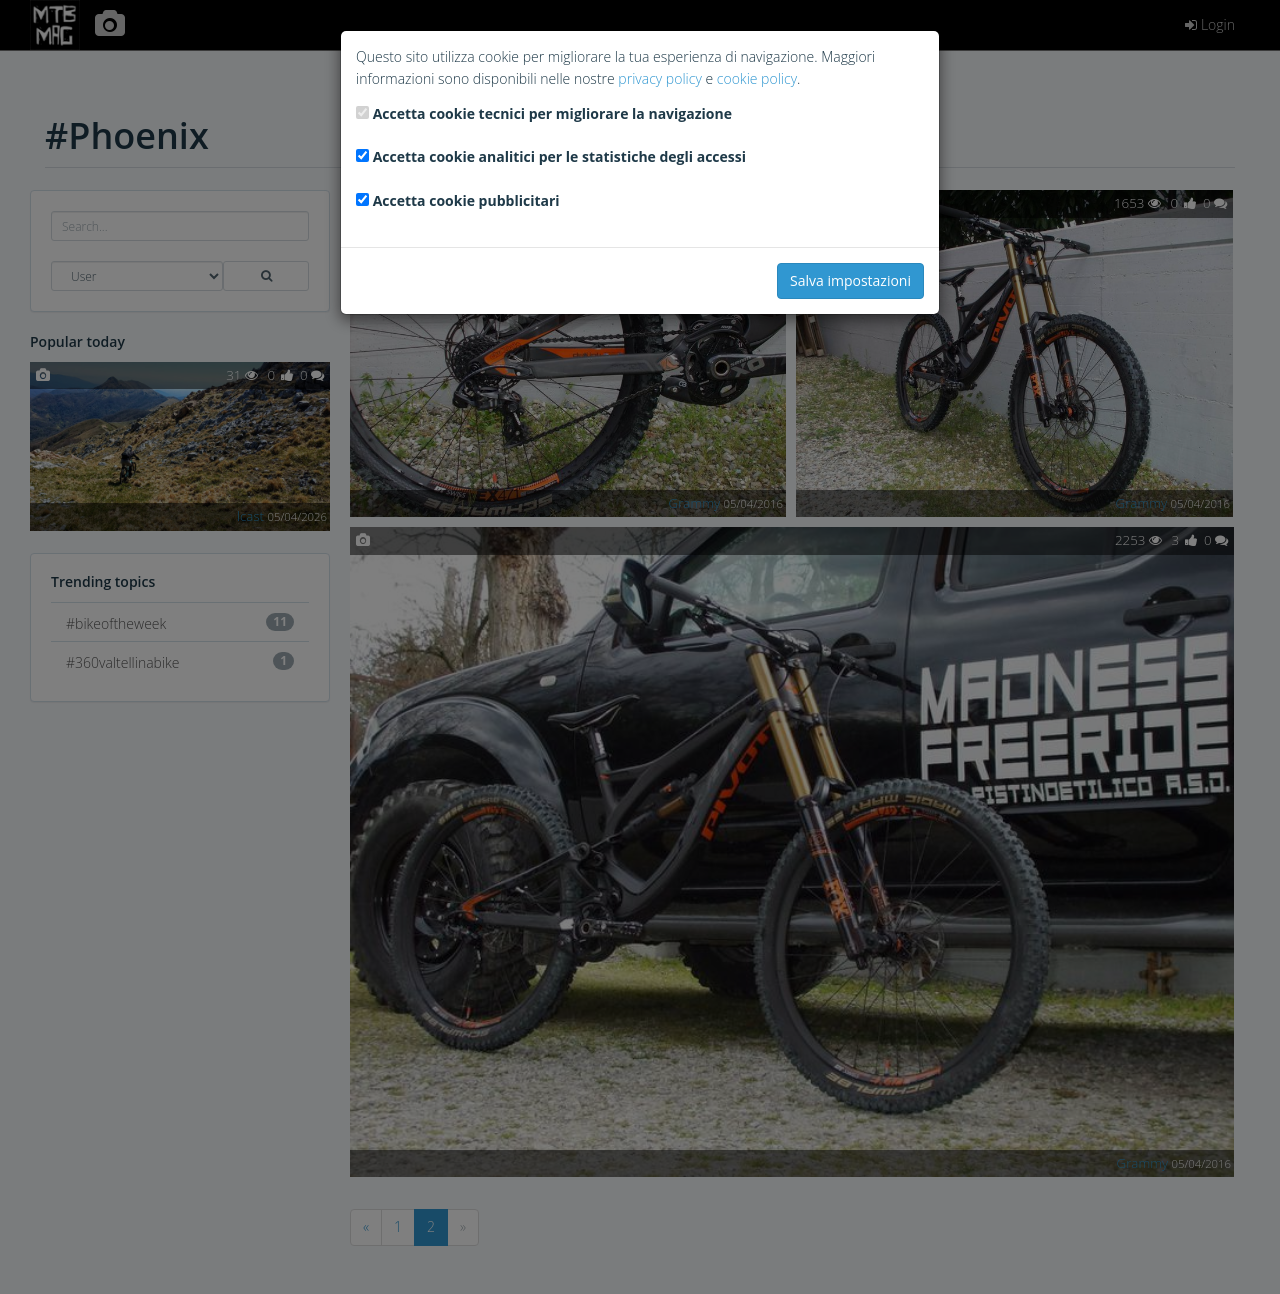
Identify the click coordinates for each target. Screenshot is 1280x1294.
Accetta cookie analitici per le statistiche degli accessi (559, 156)
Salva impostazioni (850, 280)
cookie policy (757, 78)
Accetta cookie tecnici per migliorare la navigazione (552, 113)
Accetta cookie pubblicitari (466, 200)
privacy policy (659, 78)
